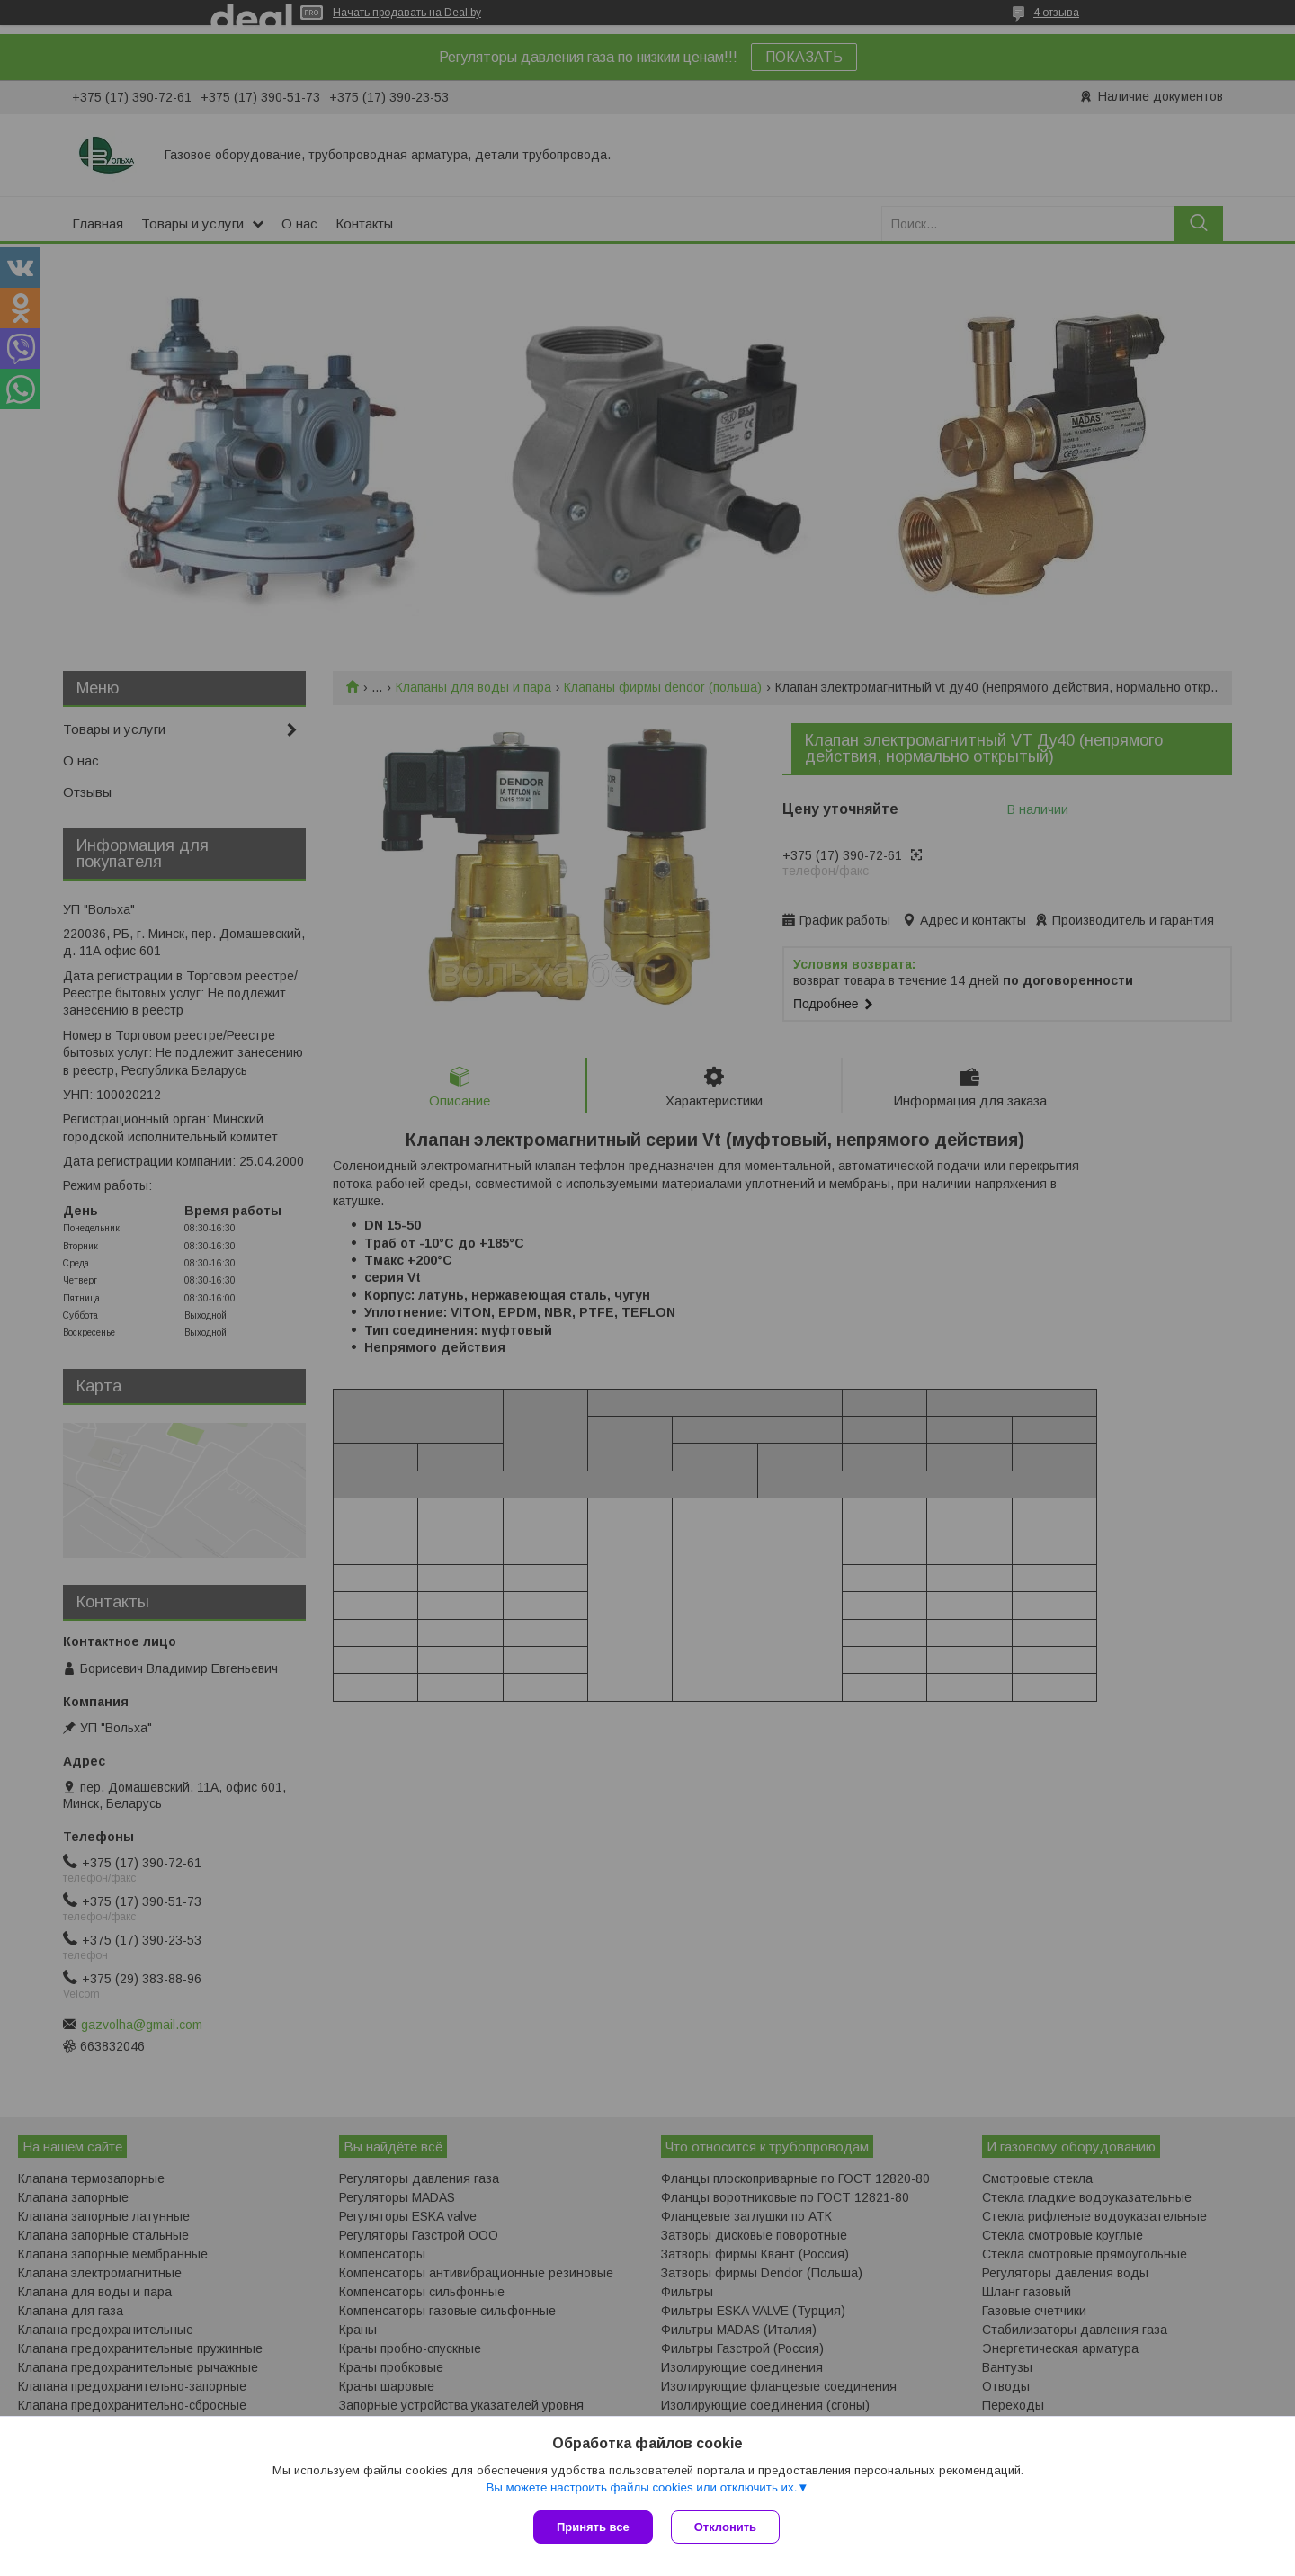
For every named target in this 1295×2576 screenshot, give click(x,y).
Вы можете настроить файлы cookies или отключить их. (641, 2487)
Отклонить (725, 2527)
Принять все (593, 2527)
